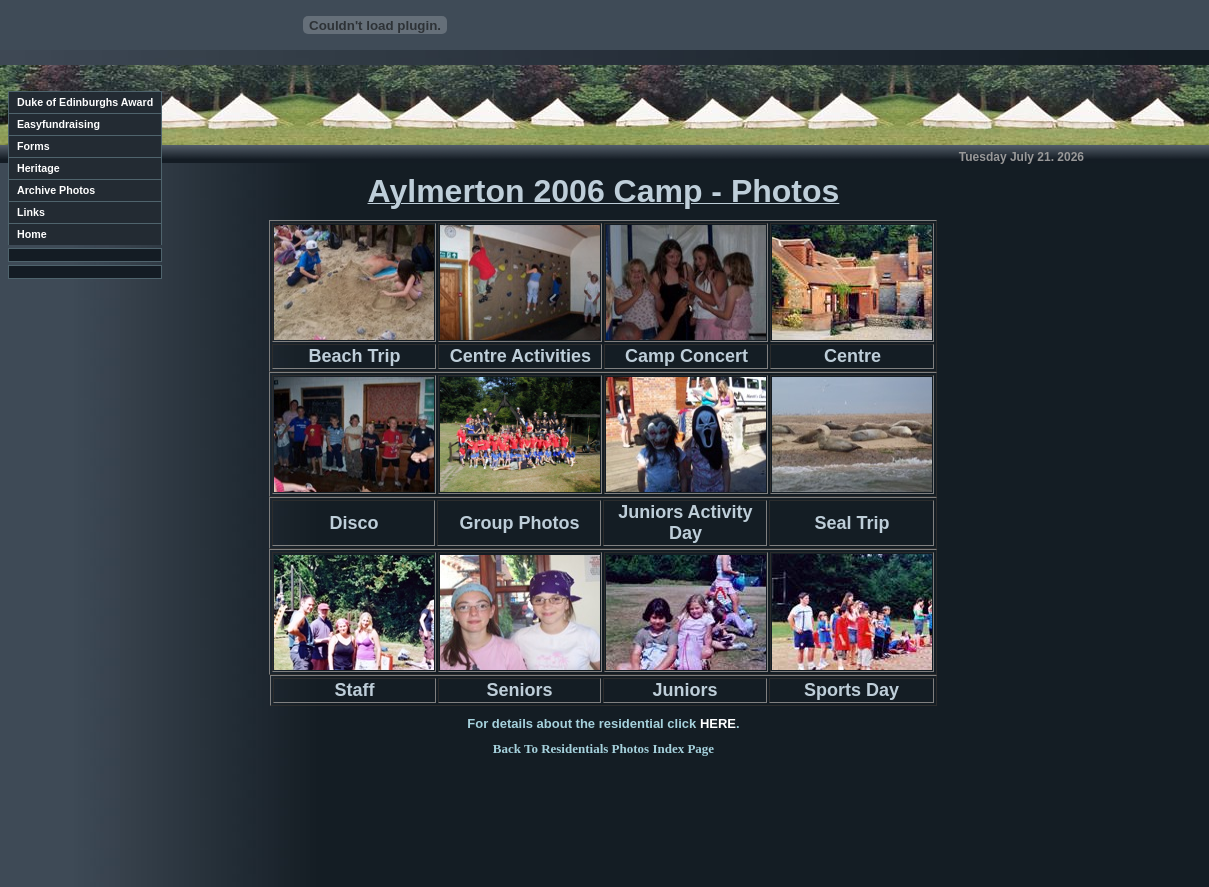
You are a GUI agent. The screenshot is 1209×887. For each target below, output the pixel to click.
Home (32, 234)
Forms (33, 146)
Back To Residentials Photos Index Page (603, 748)
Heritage (38, 168)
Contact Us (162, 850)
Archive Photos (56, 190)
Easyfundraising (58, 124)
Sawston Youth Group (136, 839)
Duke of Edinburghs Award (85, 102)
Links (31, 212)
